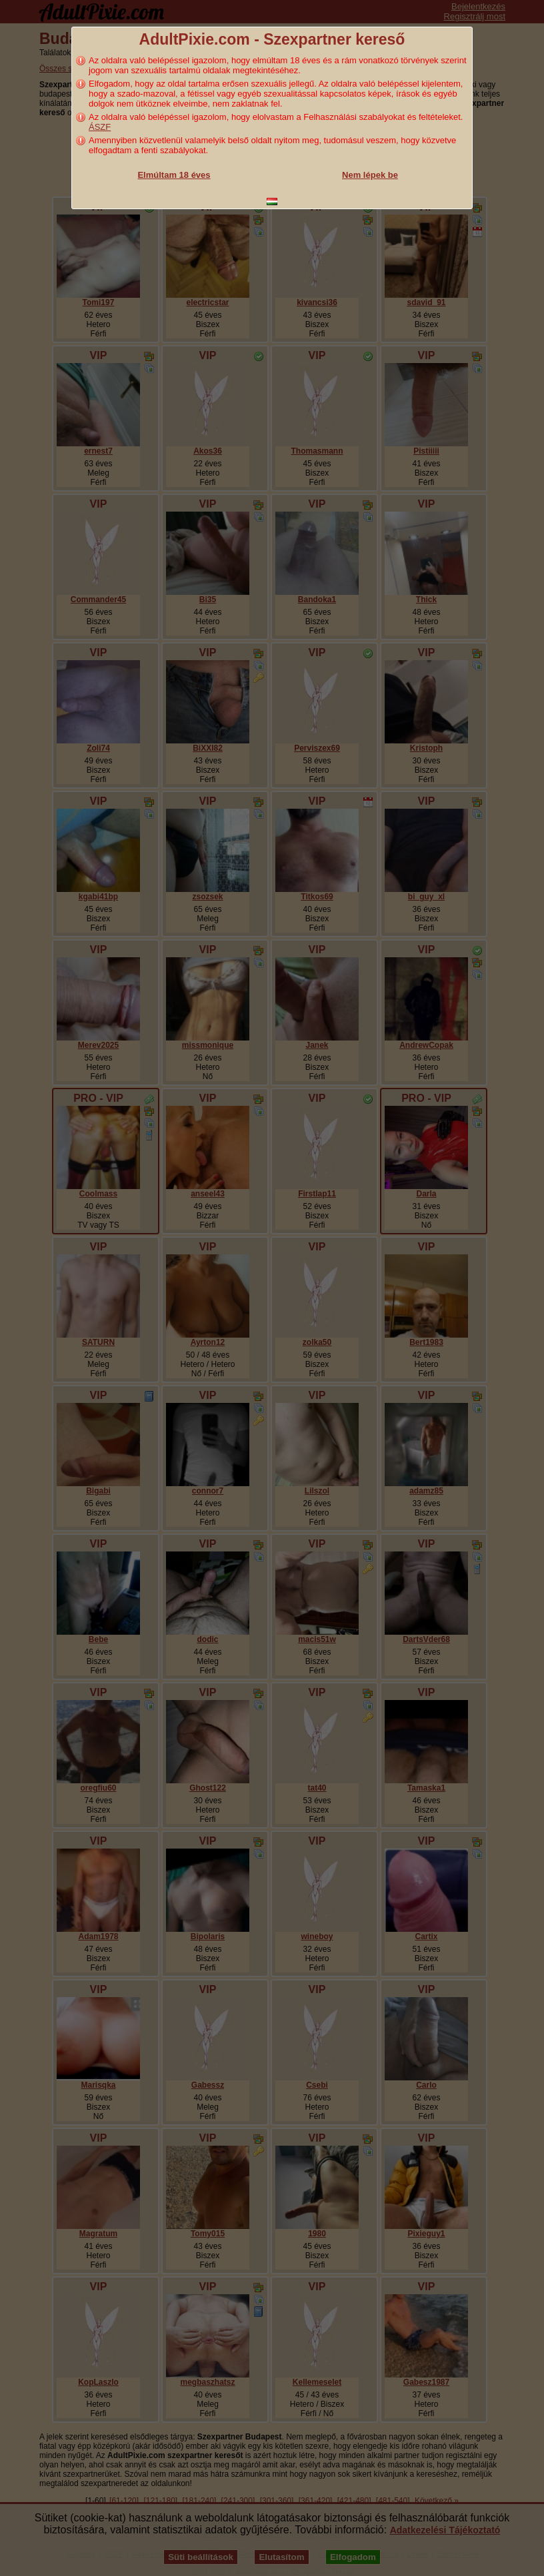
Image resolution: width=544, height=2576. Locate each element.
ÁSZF (100, 127)
